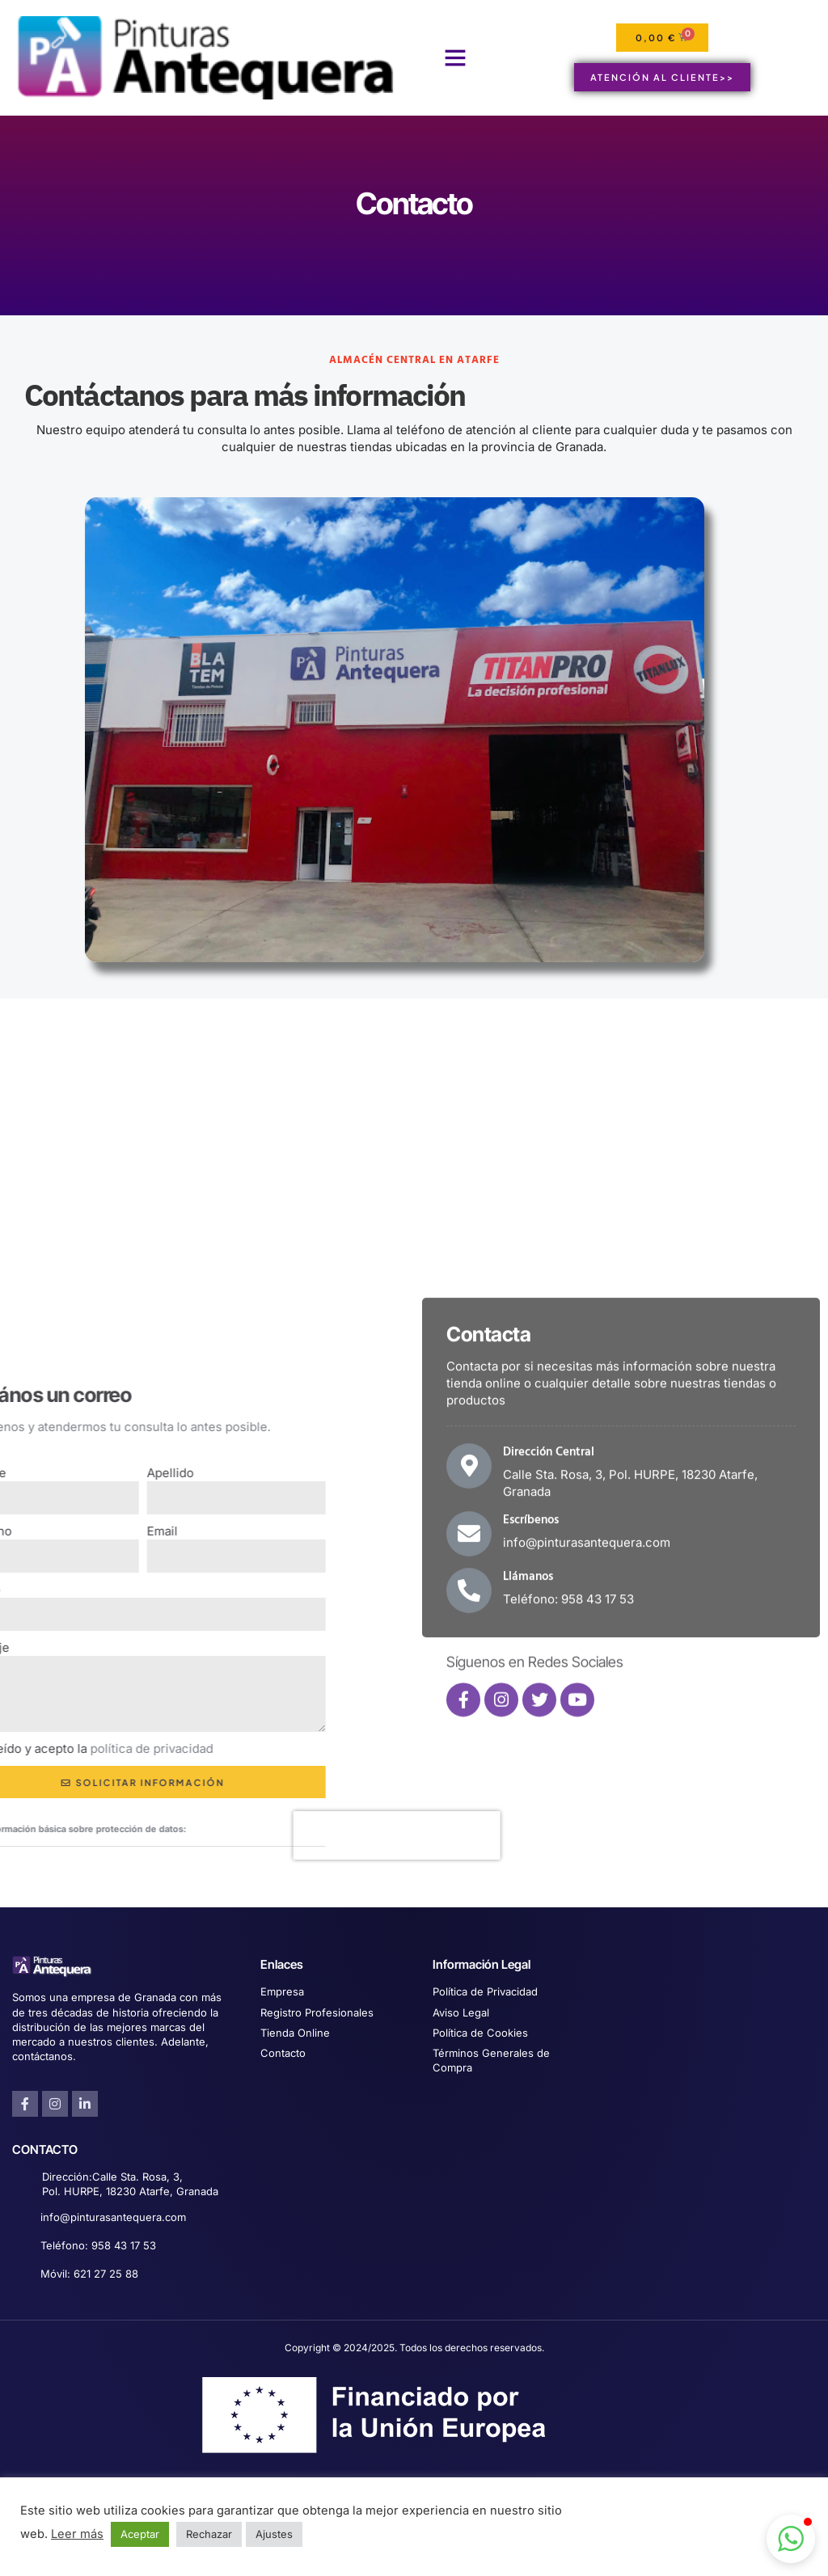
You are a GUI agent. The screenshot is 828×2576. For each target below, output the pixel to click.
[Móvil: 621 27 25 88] (20, 2274)
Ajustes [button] (274, 2533)
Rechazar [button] (209, 2533)
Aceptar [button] (139, 2533)
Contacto (414, 203)
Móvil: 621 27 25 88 (89, 2273)
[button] (455, 57)
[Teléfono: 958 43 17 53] (20, 2246)
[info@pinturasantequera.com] (20, 2218)
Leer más (77, 2534)
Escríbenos (531, 1695)
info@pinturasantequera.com (113, 2217)
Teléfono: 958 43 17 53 (98, 2245)
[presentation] (181, 1835)
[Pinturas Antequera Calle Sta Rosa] (414, 1160)
